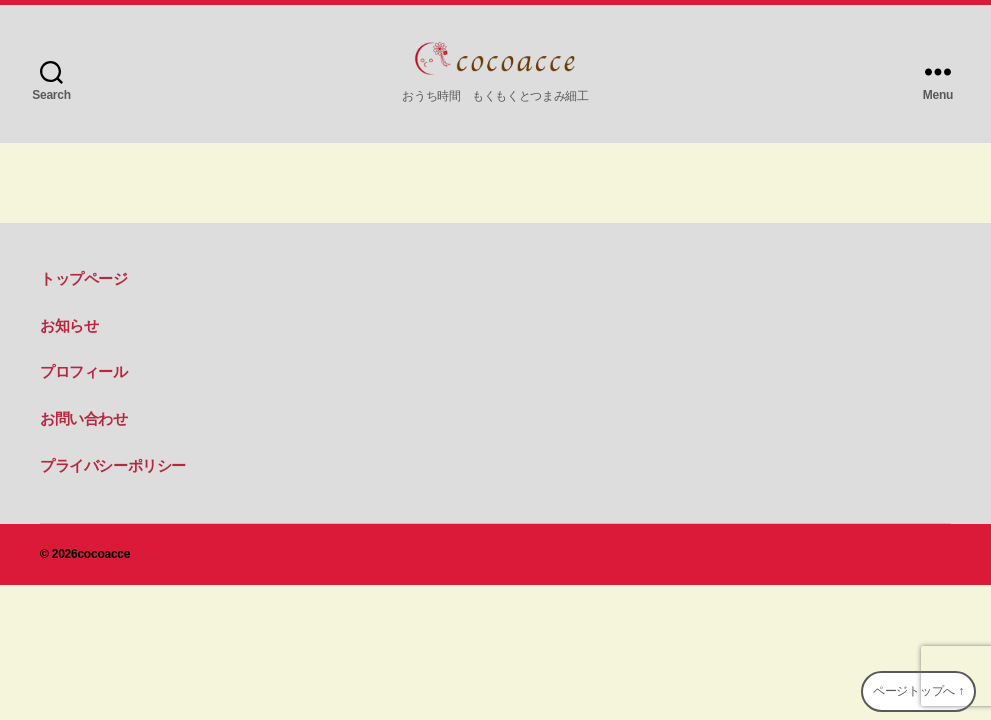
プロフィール (84, 371)
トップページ (84, 278)
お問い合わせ (84, 418)
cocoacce (103, 554)
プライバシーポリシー (113, 465)
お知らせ (69, 325)
